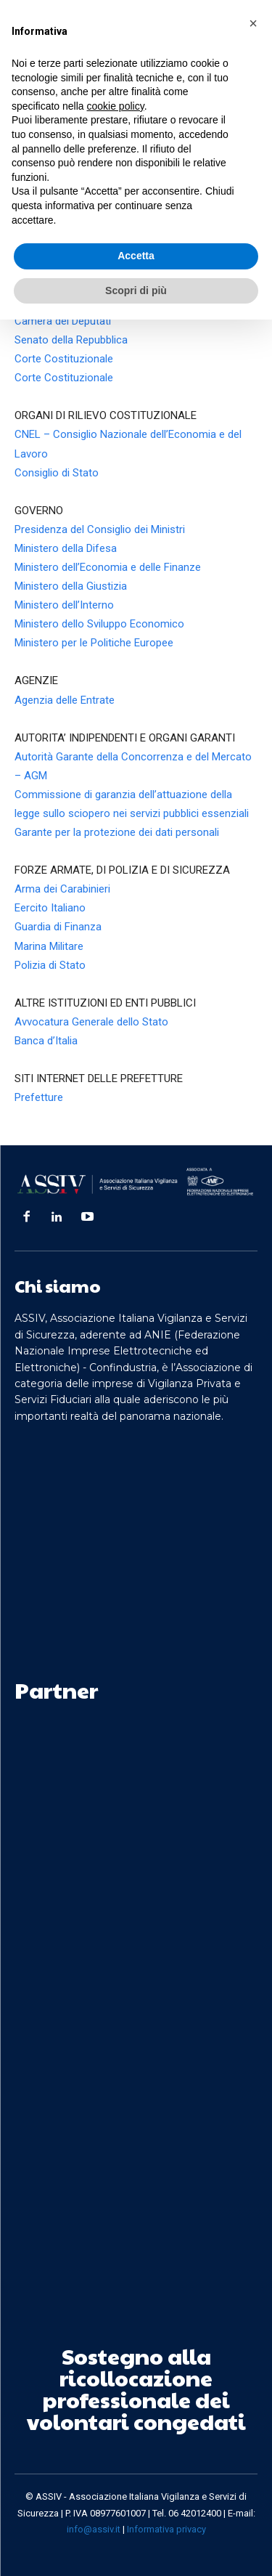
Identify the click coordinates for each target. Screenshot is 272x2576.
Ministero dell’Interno (64, 605)
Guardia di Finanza (58, 926)
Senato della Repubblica (71, 339)
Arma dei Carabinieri (62, 888)
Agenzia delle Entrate (65, 700)
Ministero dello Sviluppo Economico (99, 623)
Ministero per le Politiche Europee (94, 642)
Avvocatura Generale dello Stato (91, 1021)
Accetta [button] (136, 255)
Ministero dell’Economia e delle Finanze (108, 567)
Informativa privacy (166, 2529)
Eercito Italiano (50, 907)
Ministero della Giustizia (71, 586)
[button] (253, 23)
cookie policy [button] (115, 106)
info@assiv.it (93, 2529)
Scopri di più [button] (136, 290)
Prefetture (39, 1097)
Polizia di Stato (50, 965)
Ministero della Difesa (66, 548)
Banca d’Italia (46, 1040)
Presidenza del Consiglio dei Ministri (100, 529)
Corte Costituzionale (64, 358)
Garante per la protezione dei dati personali (117, 832)
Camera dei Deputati (63, 321)
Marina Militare (49, 946)
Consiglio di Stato (57, 472)
